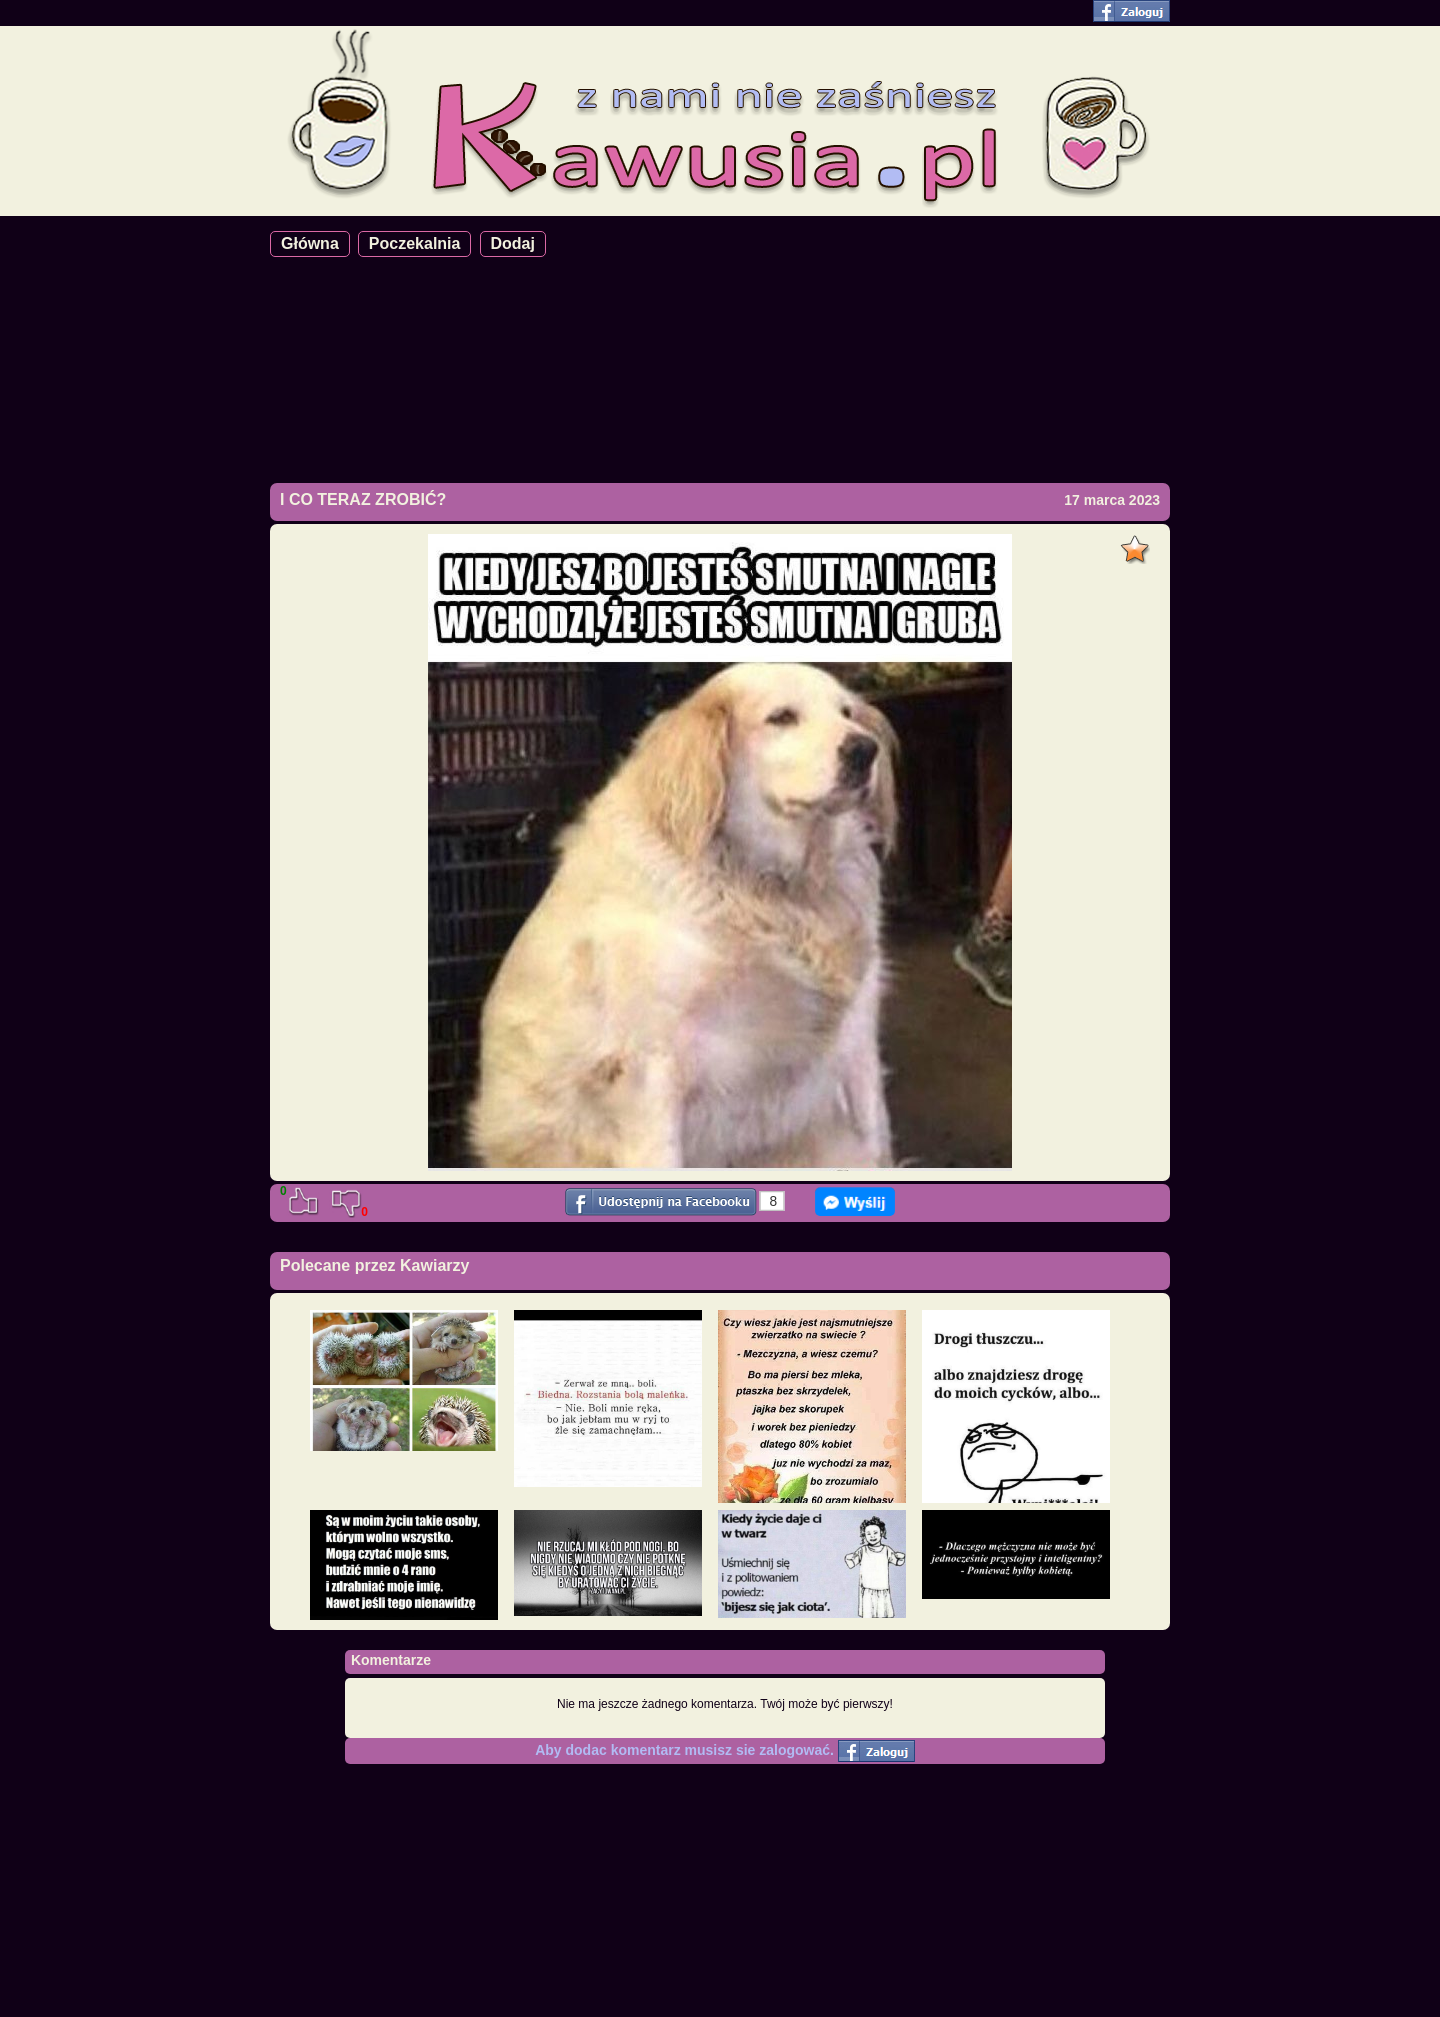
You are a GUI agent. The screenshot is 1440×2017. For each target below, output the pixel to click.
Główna (310, 243)
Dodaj (513, 243)
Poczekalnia (415, 243)
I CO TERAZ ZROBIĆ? (363, 499)
